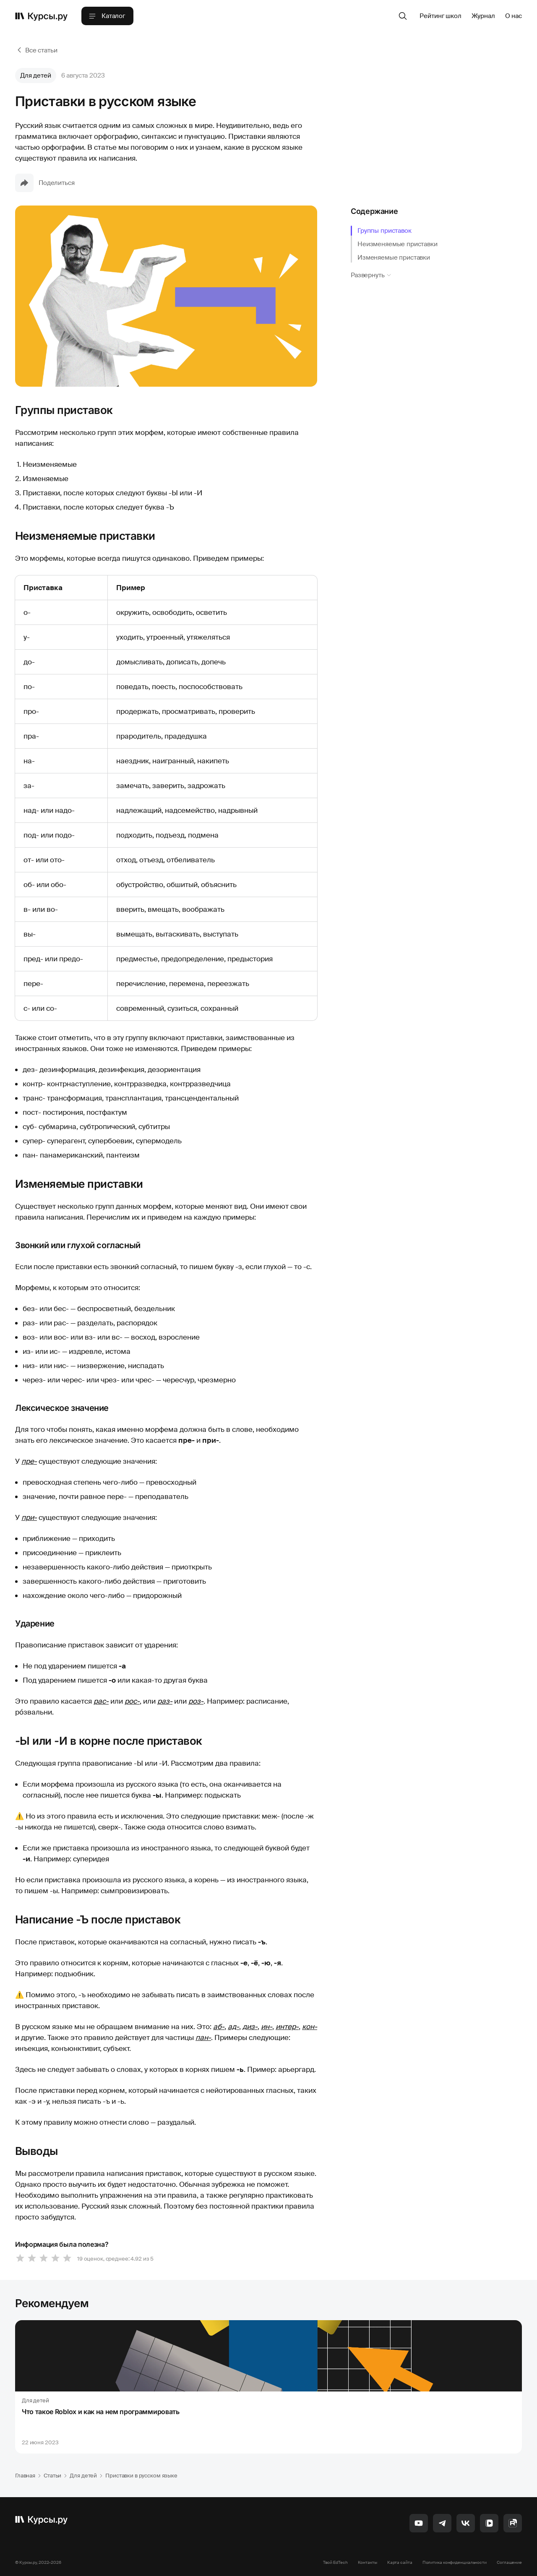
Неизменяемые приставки (397, 244)
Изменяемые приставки (393, 257)
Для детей (35, 75)
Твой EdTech (335, 2562)
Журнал (483, 16)
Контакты (367, 2562)
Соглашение (509, 2562)
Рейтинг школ (440, 16)
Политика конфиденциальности (454, 2562)
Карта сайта (399, 2562)
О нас (513, 16)
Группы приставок (384, 230)
